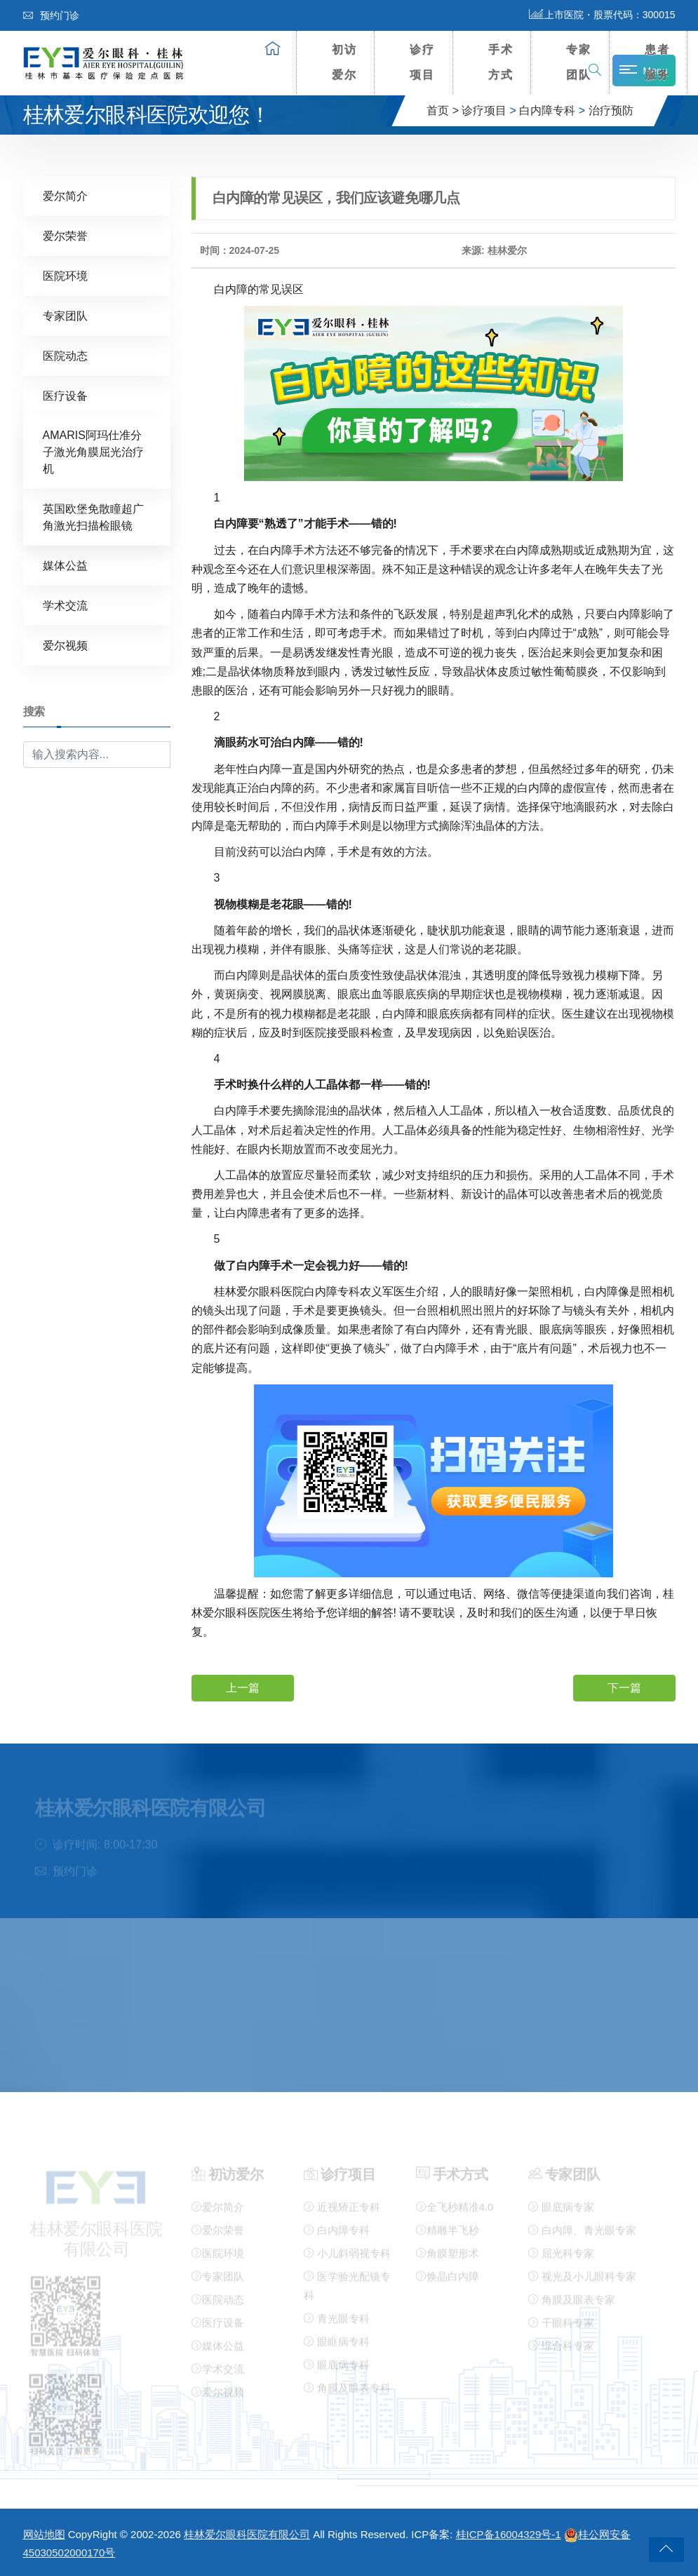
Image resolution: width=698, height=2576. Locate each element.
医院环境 (65, 275)
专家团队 (578, 62)
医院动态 (65, 355)
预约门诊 (51, 15)
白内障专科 (547, 110)
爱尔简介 (65, 195)
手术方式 (501, 62)
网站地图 (44, 2534)
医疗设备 (65, 395)
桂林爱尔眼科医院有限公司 (247, 2534)
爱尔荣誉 (65, 235)
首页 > (443, 110)
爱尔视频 (65, 645)
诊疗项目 (422, 62)
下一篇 (624, 1687)
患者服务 (657, 62)
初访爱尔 (344, 62)
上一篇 (243, 1687)
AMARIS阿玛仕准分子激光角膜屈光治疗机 (93, 451)
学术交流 (65, 605)
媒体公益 (65, 565)
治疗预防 (611, 110)
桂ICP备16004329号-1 (508, 2534)
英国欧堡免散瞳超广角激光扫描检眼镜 (93, 516)
